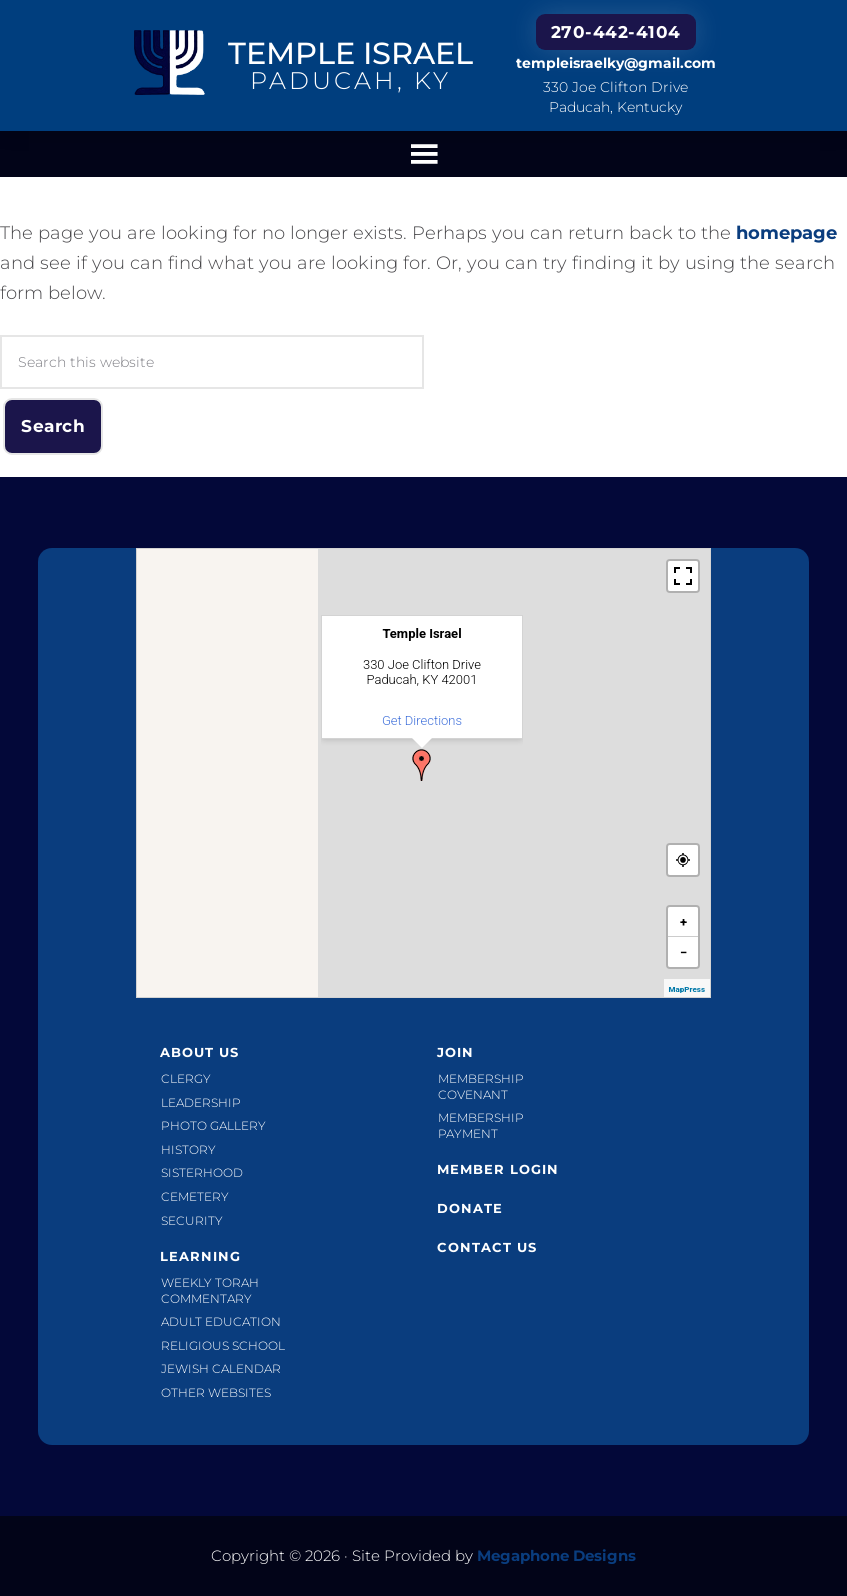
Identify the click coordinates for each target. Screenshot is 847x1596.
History (188, 1149)
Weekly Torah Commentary (210, 1290)
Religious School (223, 1345)
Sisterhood (202, 1172)
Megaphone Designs (556, 1555)
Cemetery (195, 1196)
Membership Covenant (481, 1086)
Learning (200, 1256)
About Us (199, 1052)
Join (455, 1052)
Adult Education (221, 1321)
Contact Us (487, 1247)
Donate (470, 1208)
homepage (786, 233)
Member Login (498, 1169)
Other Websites (216, 1392)
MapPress (687, 989)
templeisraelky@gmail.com (616, 63)
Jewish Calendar (221, 1368)
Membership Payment (481, 1125)
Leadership (201, 1102)
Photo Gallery (213, 1125)
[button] (422, 765)
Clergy (186, 1078)
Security (192, 1220)
